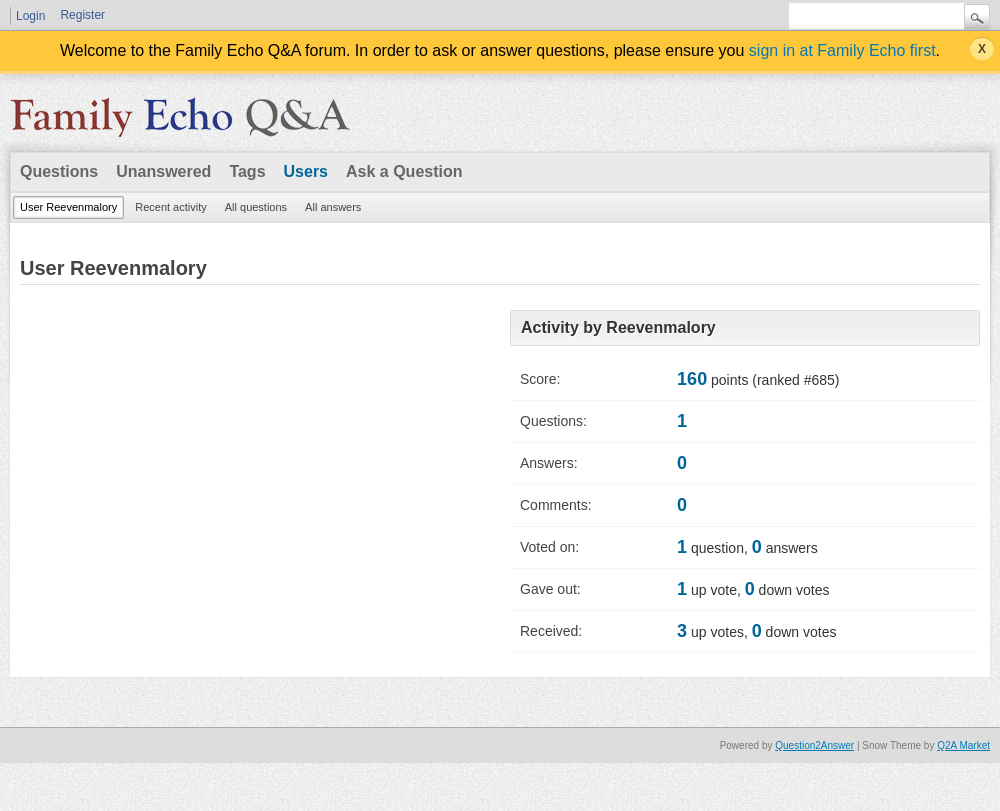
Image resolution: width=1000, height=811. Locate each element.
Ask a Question (404, 171)
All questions (256, 207)
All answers (333, 207)
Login (30, 16)
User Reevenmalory (68, 207)
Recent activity (171, 207)
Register (82, 15)
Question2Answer (814, 745)
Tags (247, 171)
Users (306, 171)
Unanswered (163, 171)
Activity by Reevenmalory (618, 327)
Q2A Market (963, 745)
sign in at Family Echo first (842, 50)
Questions (59, 171)
